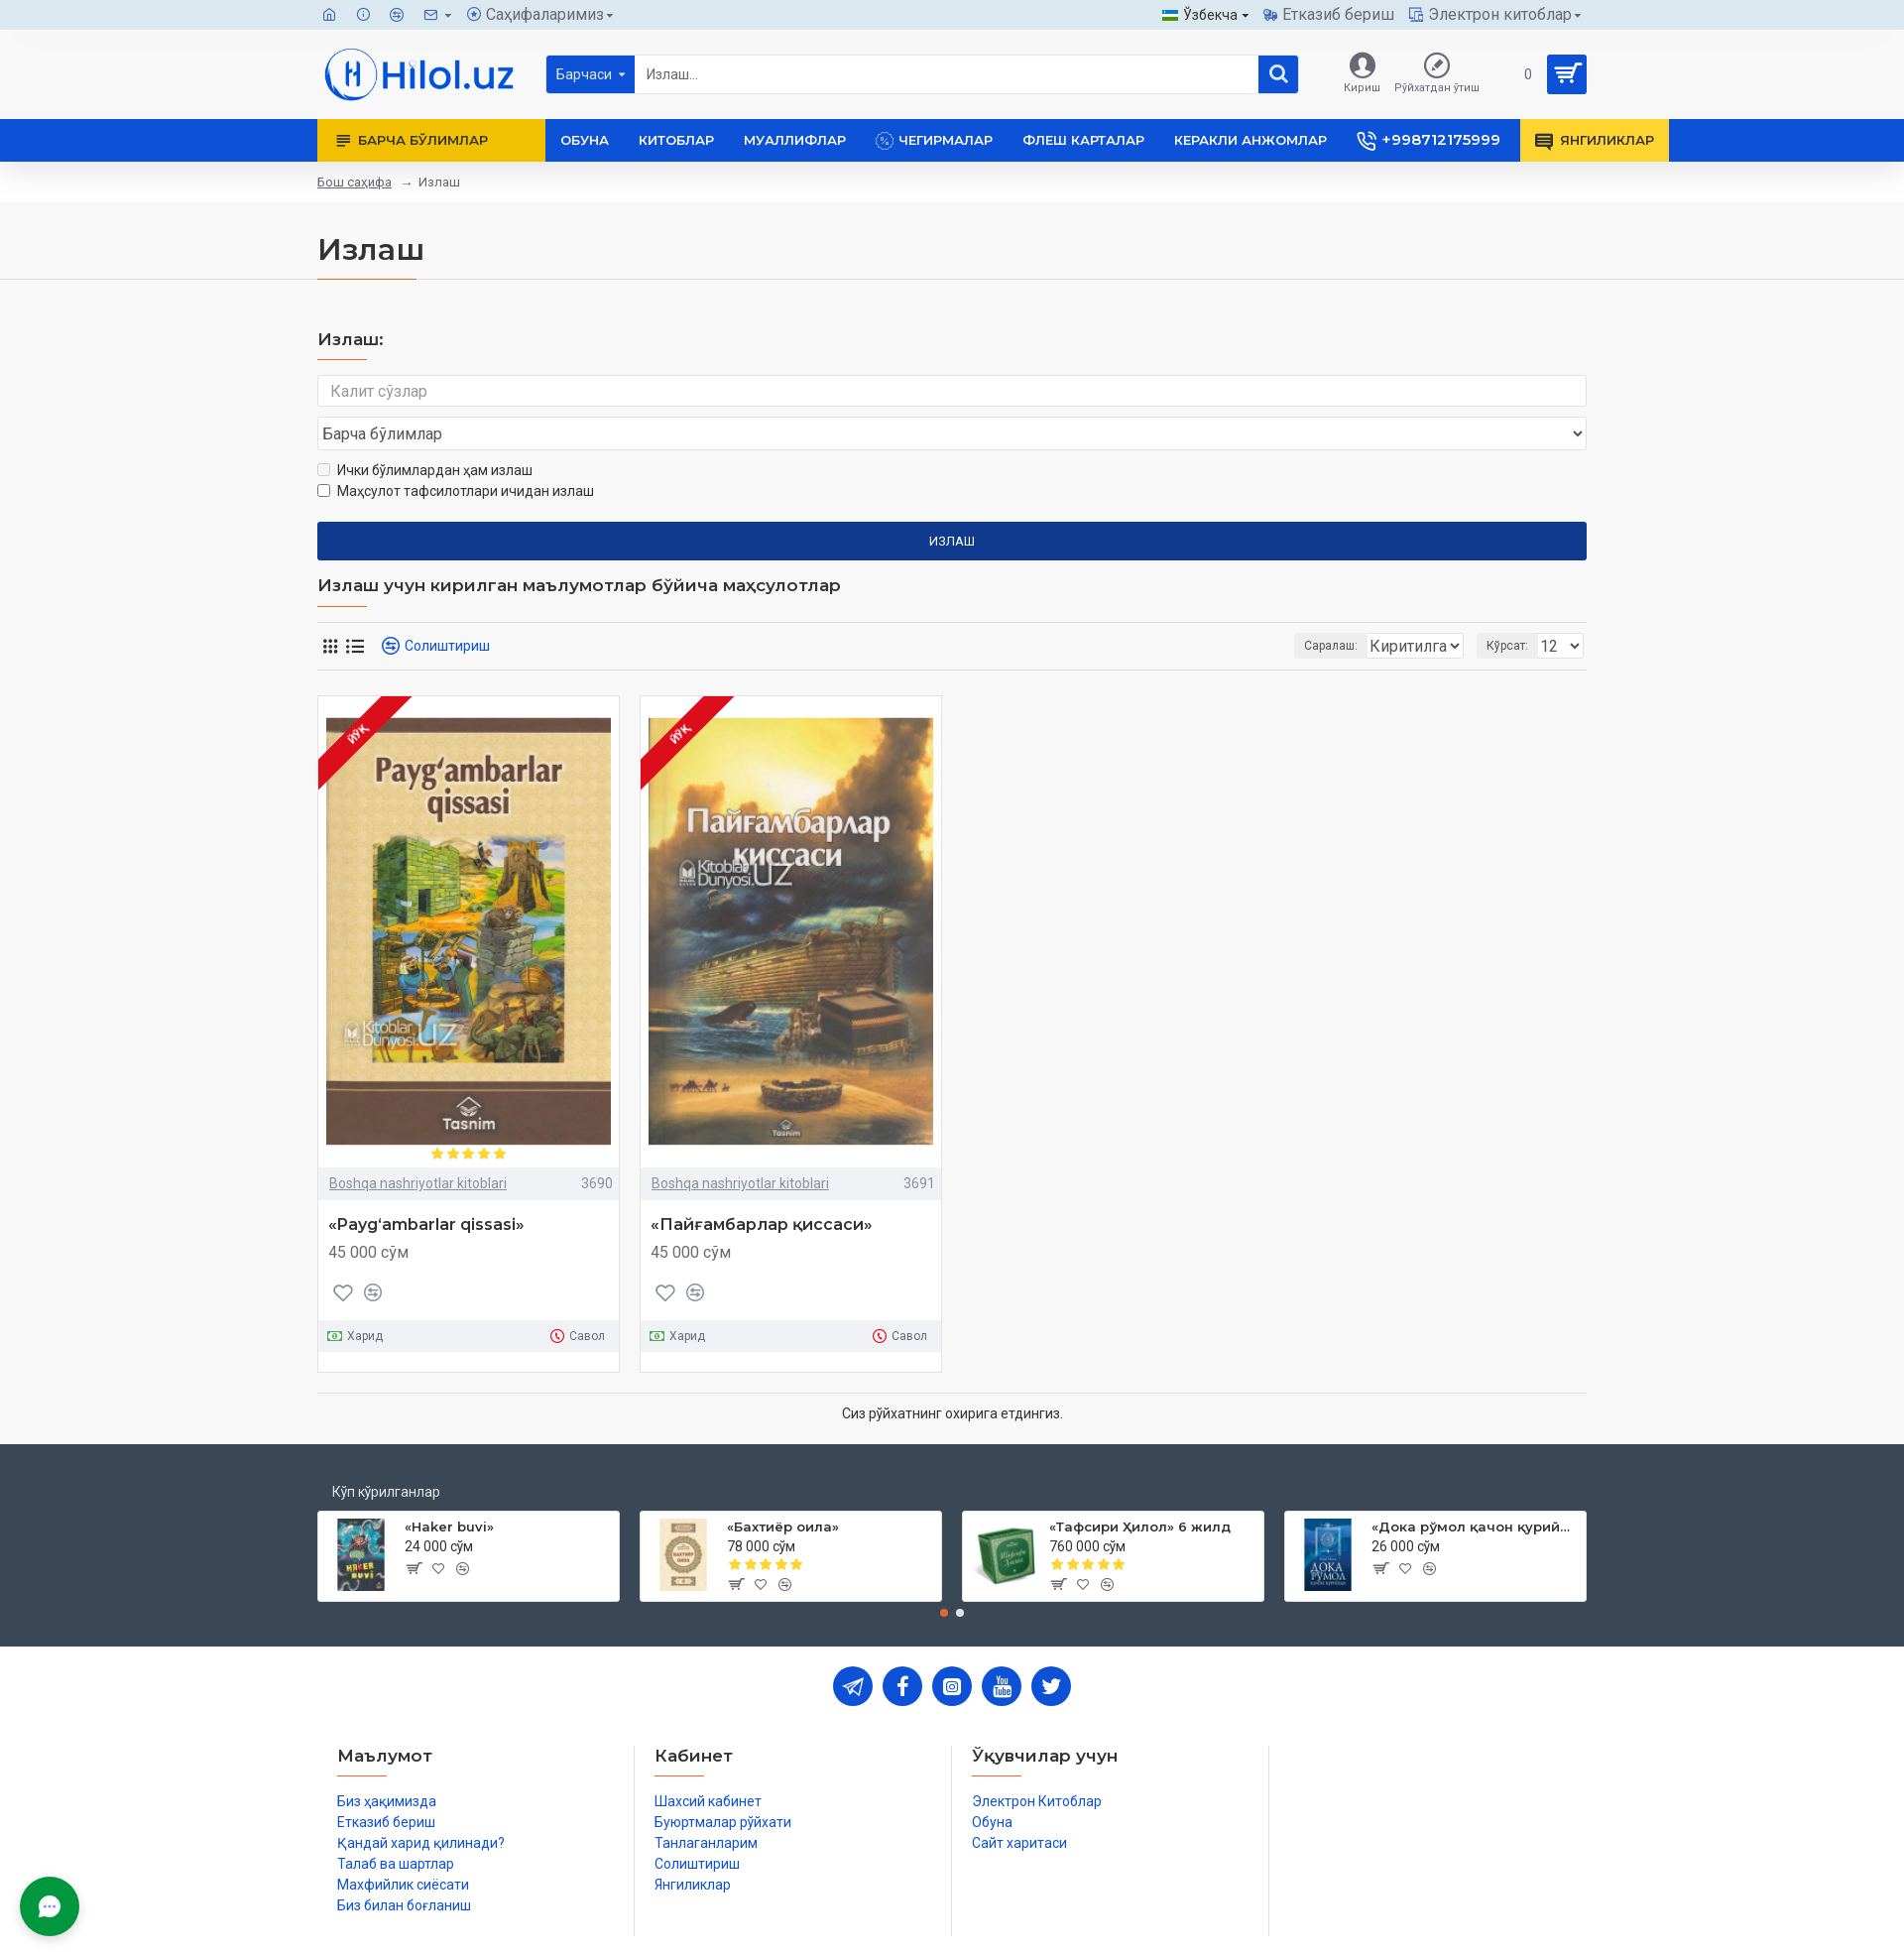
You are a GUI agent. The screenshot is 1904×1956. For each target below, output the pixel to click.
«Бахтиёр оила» (783, 1489)
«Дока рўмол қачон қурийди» (1475, 1489)
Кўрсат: (1513, 608)
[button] (944, 1575)
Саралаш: (1225, 608)
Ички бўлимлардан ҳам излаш (425, 432)
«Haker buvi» (449, 1489)
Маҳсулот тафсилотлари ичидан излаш (455, 453)
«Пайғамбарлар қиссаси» (762, 1186)
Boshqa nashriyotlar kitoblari (418, 1146)
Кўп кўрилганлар (386, 1454)
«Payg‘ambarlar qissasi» (426, 1186)
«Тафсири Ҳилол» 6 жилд (1140, 1489)
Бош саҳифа (354, 182)
